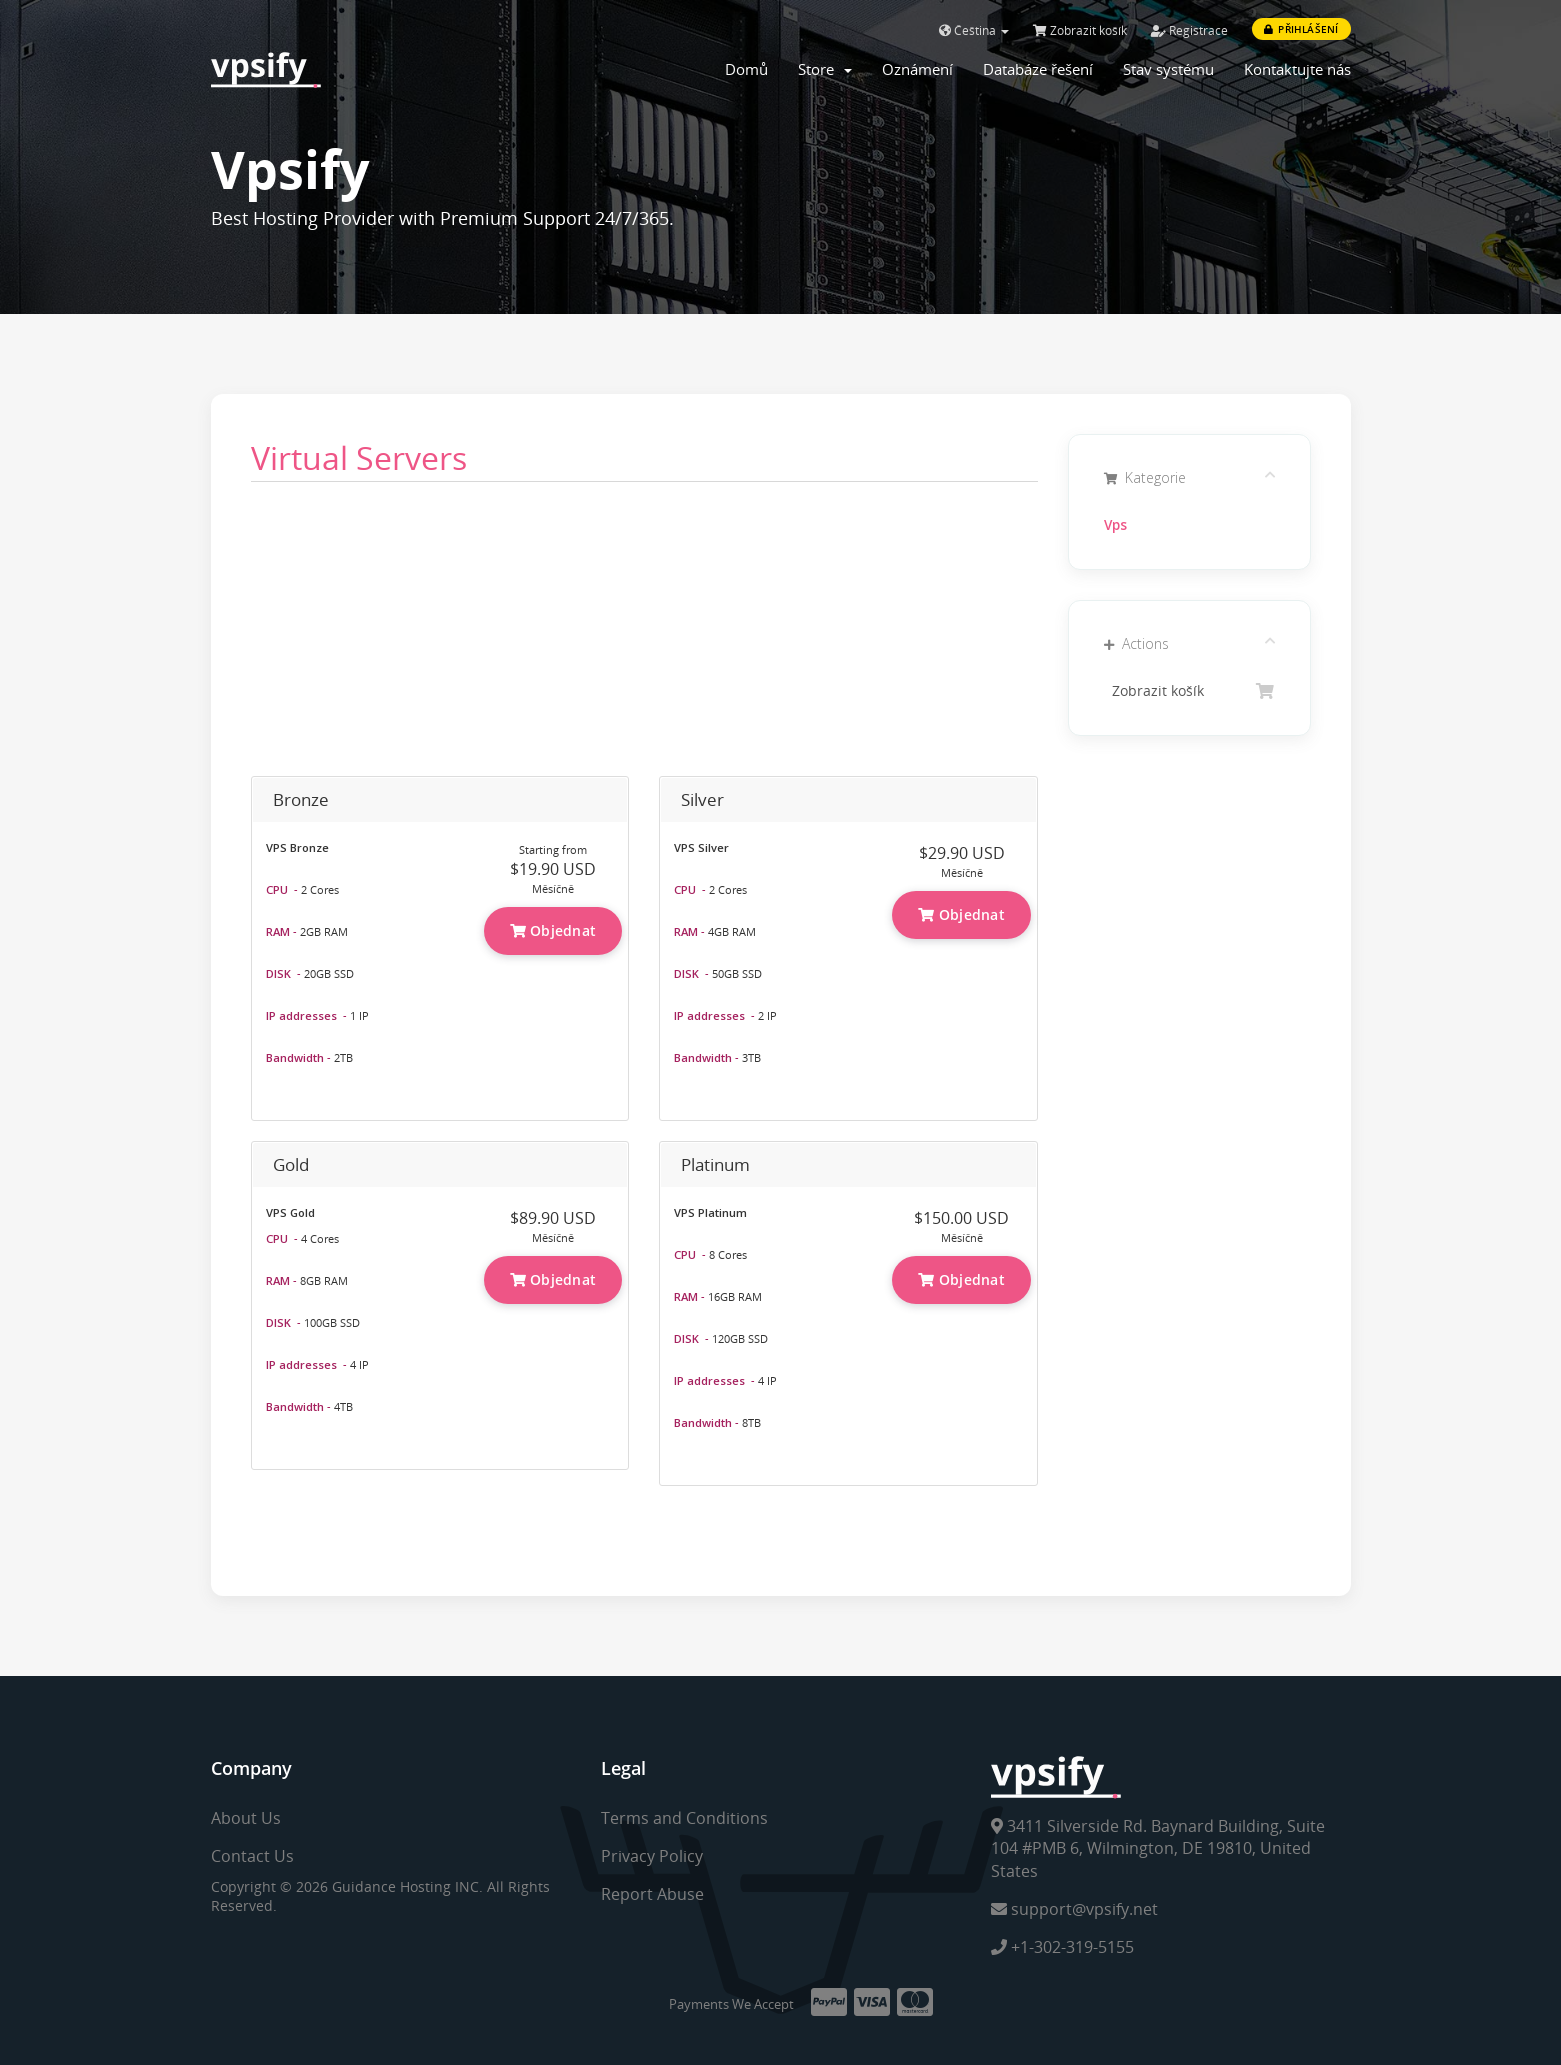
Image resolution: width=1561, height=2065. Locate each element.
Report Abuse (652, 1894)
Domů (746, 69)
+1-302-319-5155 (1062, 1947)
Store (825, 69)
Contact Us (252, 1856)
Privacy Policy (652, 1856)
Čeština (974, 30)
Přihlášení (1301, 29)
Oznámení (917, 69)
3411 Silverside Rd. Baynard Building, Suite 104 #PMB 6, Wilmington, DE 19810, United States (1158, 1849)
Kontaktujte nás (1297, 69)
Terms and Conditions (684, 1818)
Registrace (1189, 30)
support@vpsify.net (1074, 1909)
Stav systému (1168, 69)
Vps (1115, 525)
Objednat (553, 930)
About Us (246, 1818)
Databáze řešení (1038, 69)
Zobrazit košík (1080, 30)
